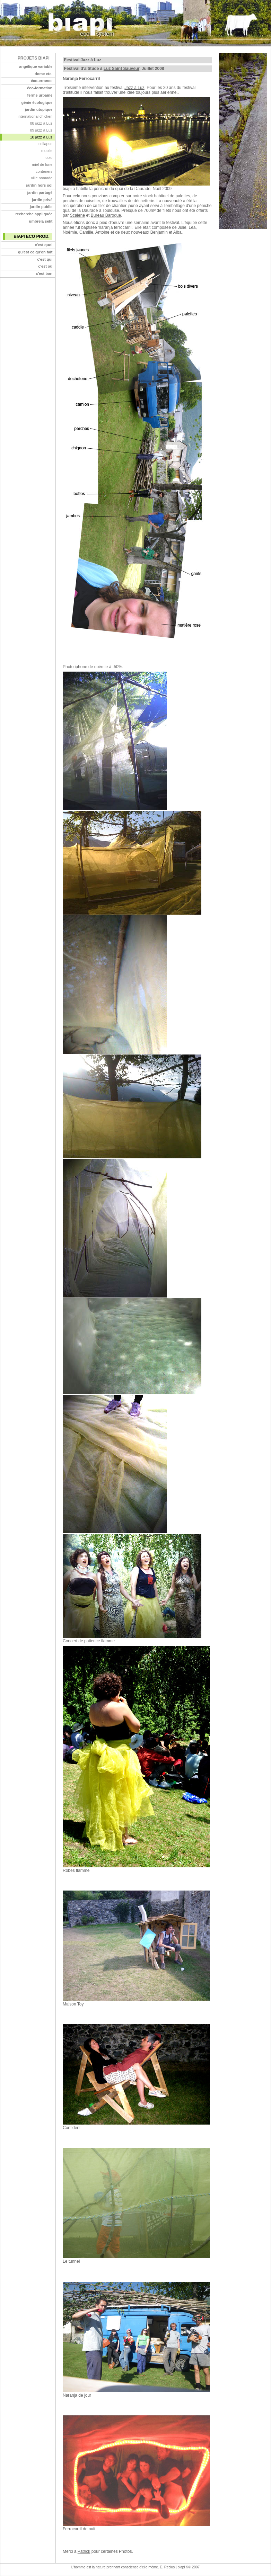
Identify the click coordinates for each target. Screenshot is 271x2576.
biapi (181, 2567)
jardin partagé (40, 192)
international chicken (35, 116)
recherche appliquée (33, 214)
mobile (46, 151)
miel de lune (42, 164)
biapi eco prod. (31, 236)
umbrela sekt (40, 221)
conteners (44, 171)
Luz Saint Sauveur (121, 68)
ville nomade (42, 178)
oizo (48, 157)
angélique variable (35, 66)
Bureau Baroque (106, 215)
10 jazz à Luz (41, 137)
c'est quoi (43, 245)
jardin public (41, 207)
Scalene (77, 215)
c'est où (45, 266)
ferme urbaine (40, 95)
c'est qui (44, 259)
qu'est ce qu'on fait (35, 252)
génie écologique (36, 102)
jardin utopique (38, 109)
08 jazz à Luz (41, 123)
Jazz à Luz (134, 87)
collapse (45, 144)
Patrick (84, 2551)
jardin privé (42, 200)
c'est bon (44, 273)
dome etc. (43, 74)
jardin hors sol (39, 185)
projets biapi (34, 58)
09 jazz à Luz (41, 130)
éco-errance (41, 81)
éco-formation (39, 88)
